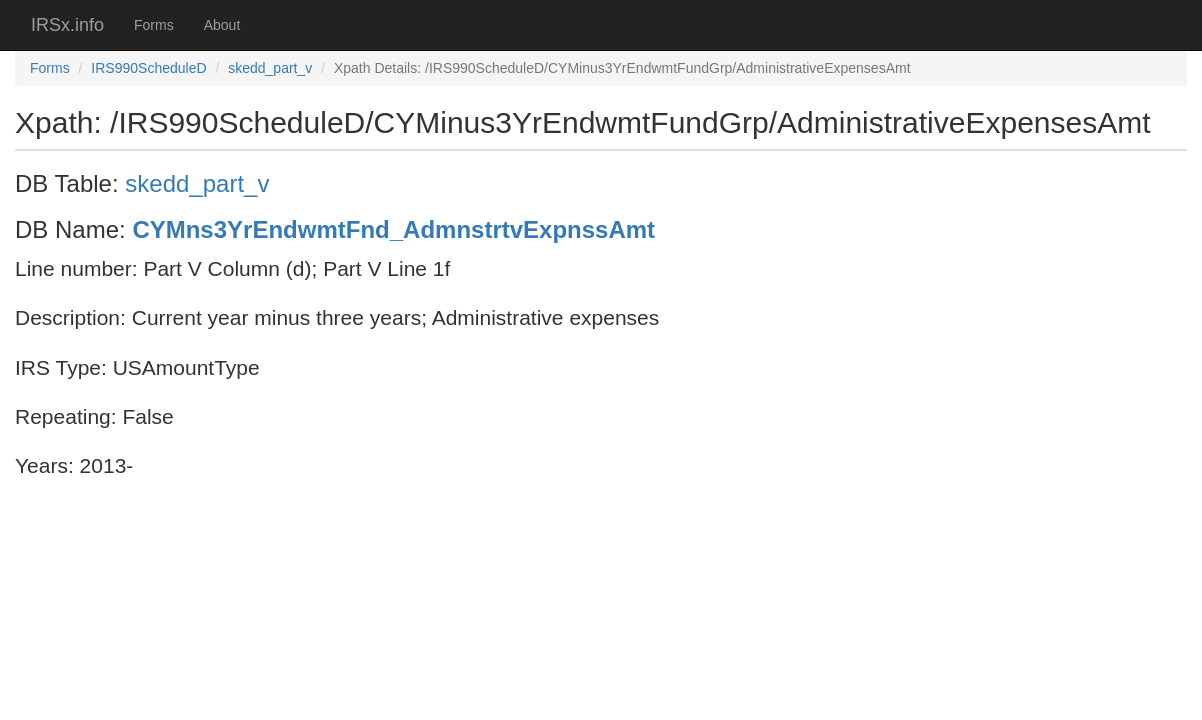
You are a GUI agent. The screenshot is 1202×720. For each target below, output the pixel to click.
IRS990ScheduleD (148, 68)
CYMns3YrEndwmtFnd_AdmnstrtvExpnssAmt (393, 229)
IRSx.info (67, 25)
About (222, 25)
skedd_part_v (270, 68)
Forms (154, 25)
